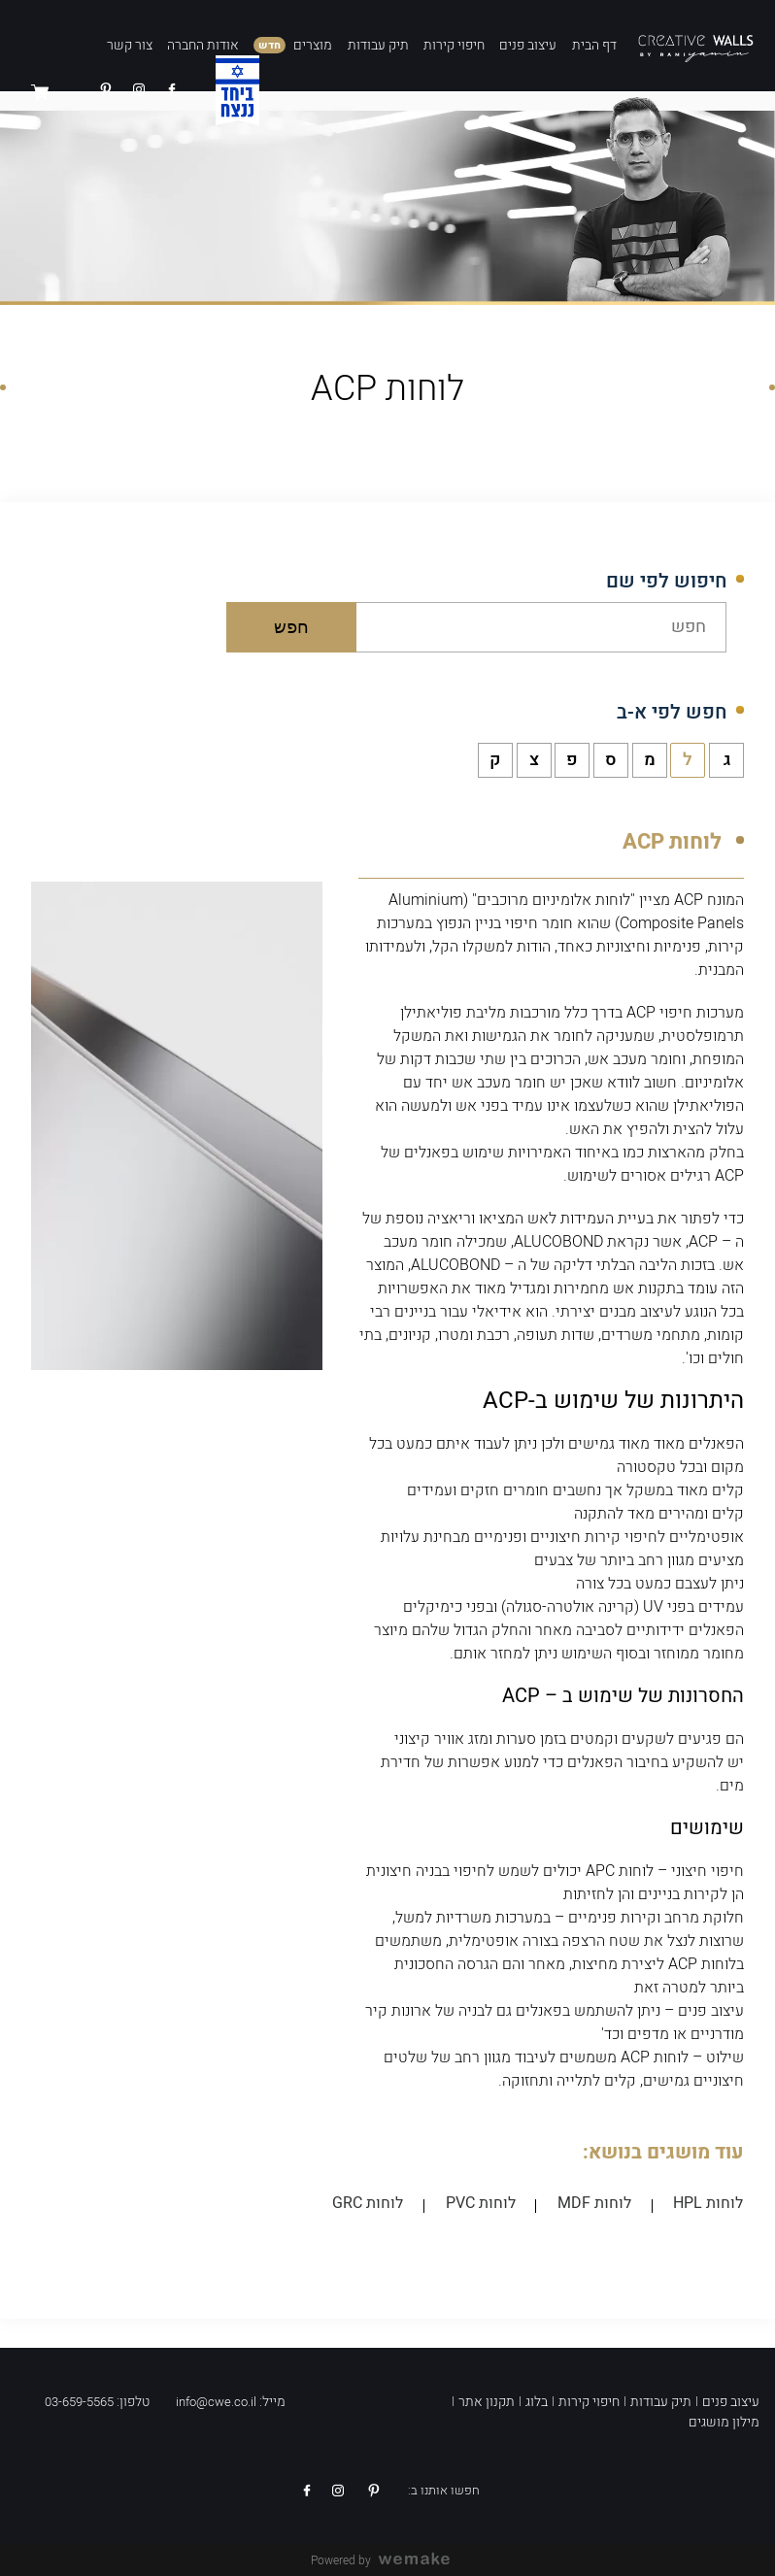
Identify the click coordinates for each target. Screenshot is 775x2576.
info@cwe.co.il (216, 2401)
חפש (292, 627)
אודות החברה (203, 45)
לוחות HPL (709, 2203)
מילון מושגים (724, 2421)
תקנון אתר (486, 2401)
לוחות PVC (486, 2203)
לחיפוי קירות (625, 1537)
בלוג (536, 2401)
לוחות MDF (597, 2203)
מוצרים (312, 45)
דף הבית (594, 45)
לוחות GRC (375, 2203)
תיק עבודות (378, 45)
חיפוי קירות (454, 45)
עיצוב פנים (527, 45)
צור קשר (129, 45)
